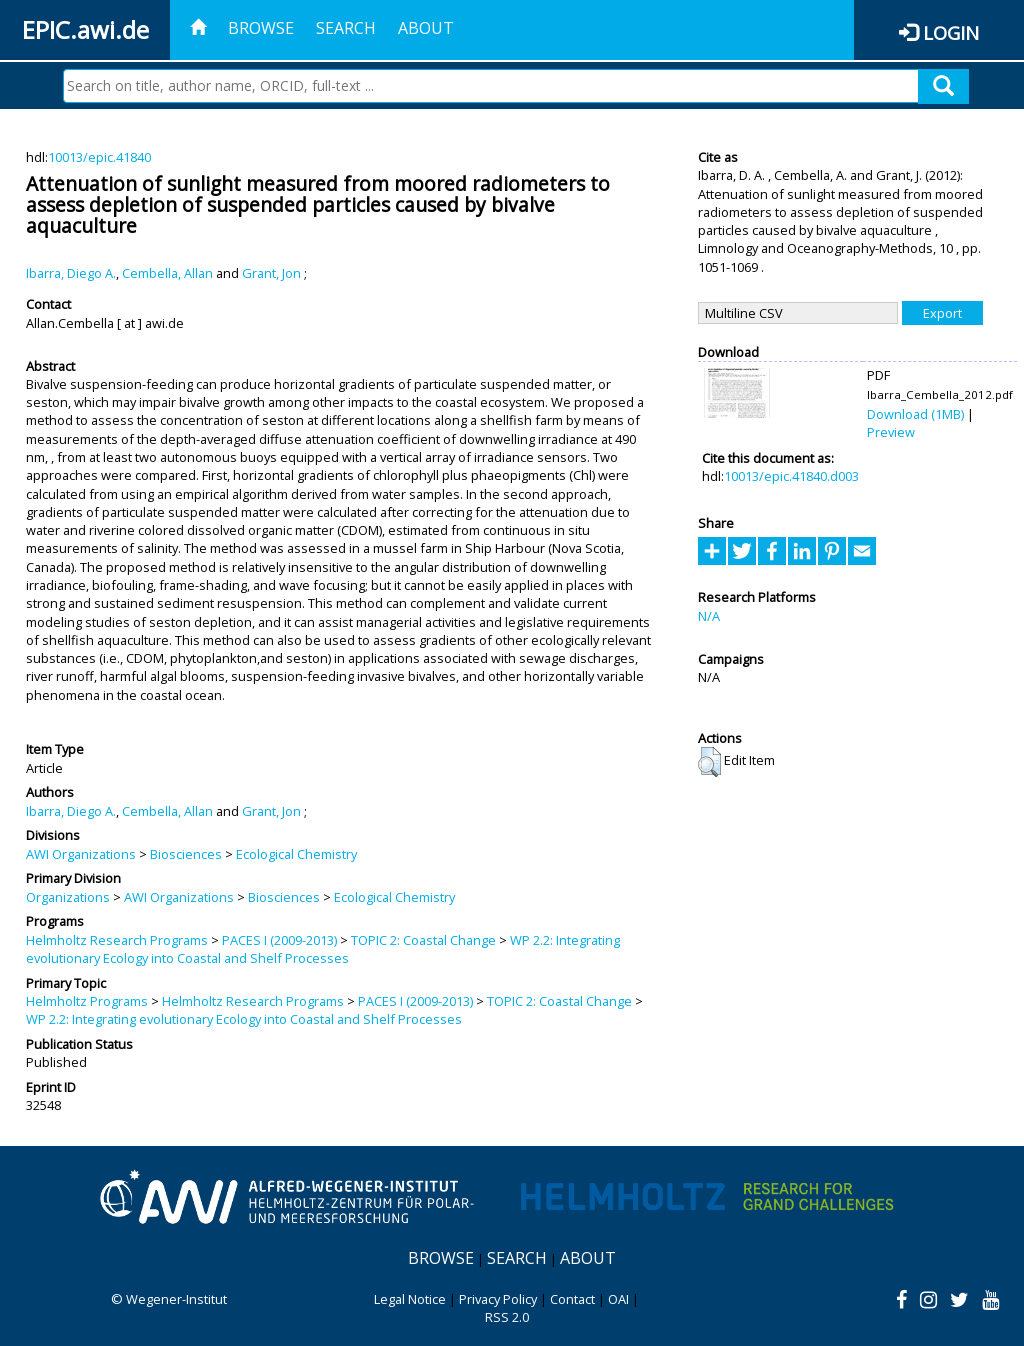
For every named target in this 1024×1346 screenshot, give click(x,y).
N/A (709, 616)
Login (951, 32)
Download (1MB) (915, 414)
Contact (572, 1299)
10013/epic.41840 (99, 157)
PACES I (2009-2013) (279, 940)
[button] (709, 762)
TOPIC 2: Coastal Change (423, 940)
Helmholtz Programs (87, 1001)
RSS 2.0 (507, 1317)
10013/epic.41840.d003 (791, 476)
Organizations (68, 897)
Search (346, 28)
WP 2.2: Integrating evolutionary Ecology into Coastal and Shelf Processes (323, 949)
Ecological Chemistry (296, 854)
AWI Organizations (81, 854)
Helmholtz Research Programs (117, 940)
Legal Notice (410, 1299)
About (426, 28)
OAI (618, 1299)
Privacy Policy (498, 1299)
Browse (261, 28)
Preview (891, 432)
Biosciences (186, 854)
